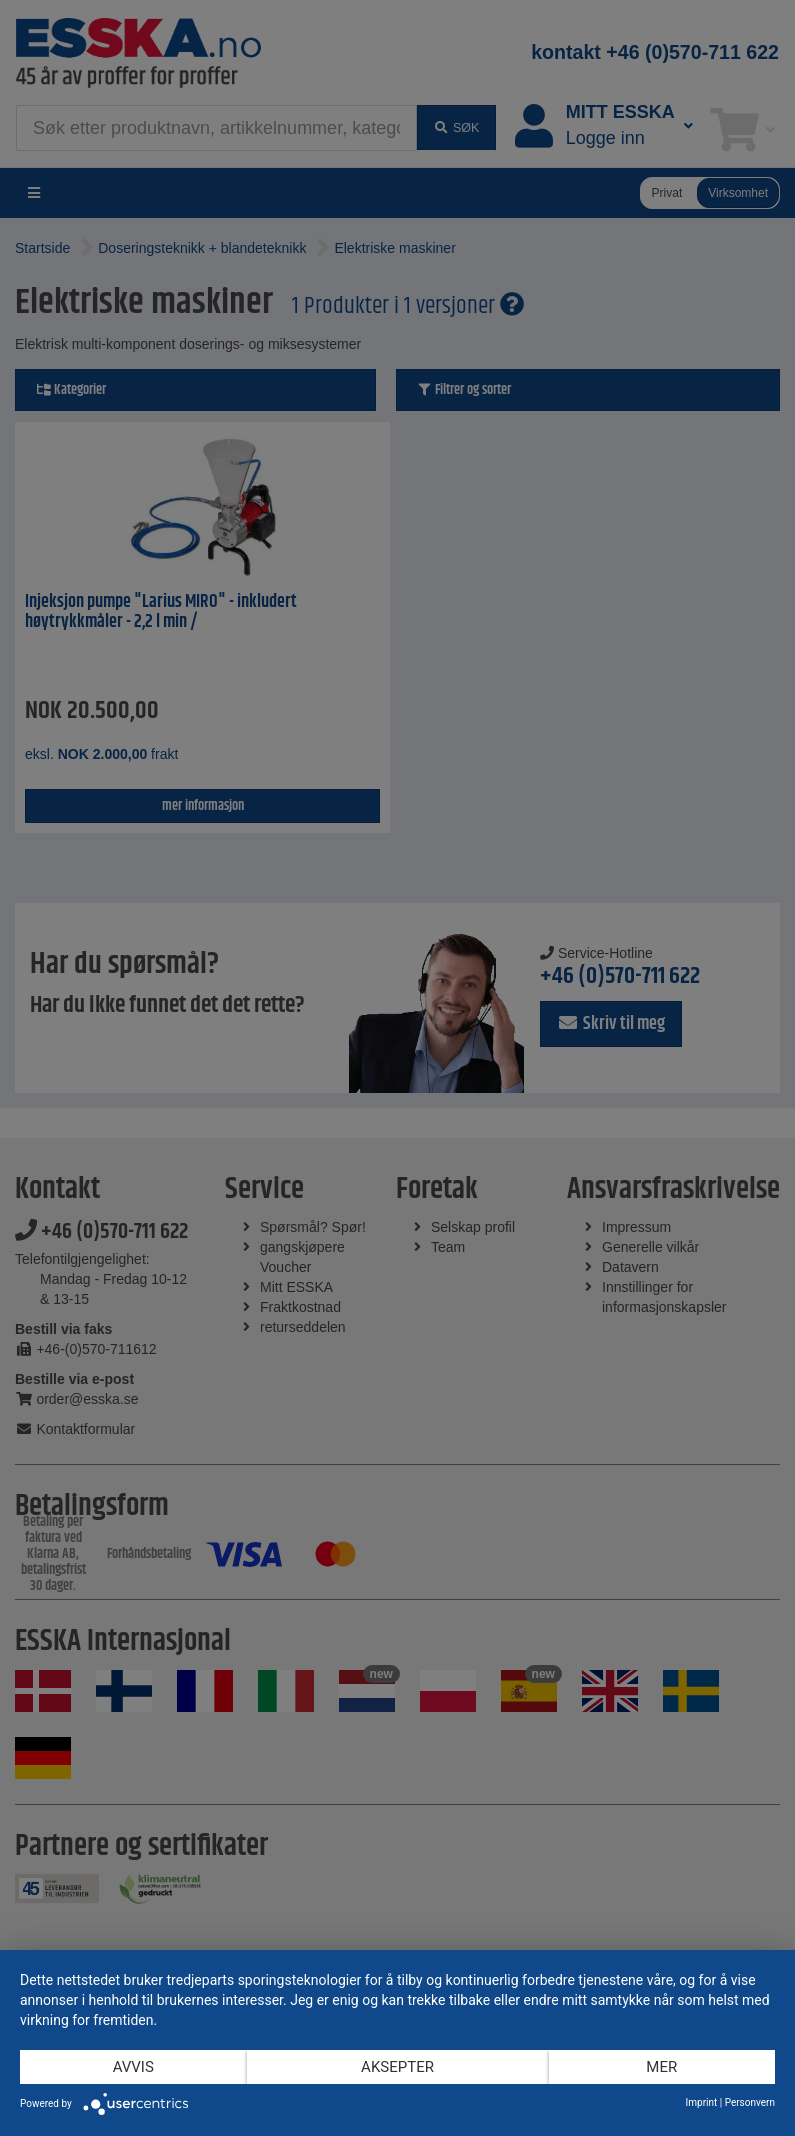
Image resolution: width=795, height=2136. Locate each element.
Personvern (750, 2102)
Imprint (702, 2102)
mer (661, 2067)
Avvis (133, 2067)
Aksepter (397, 2067)
